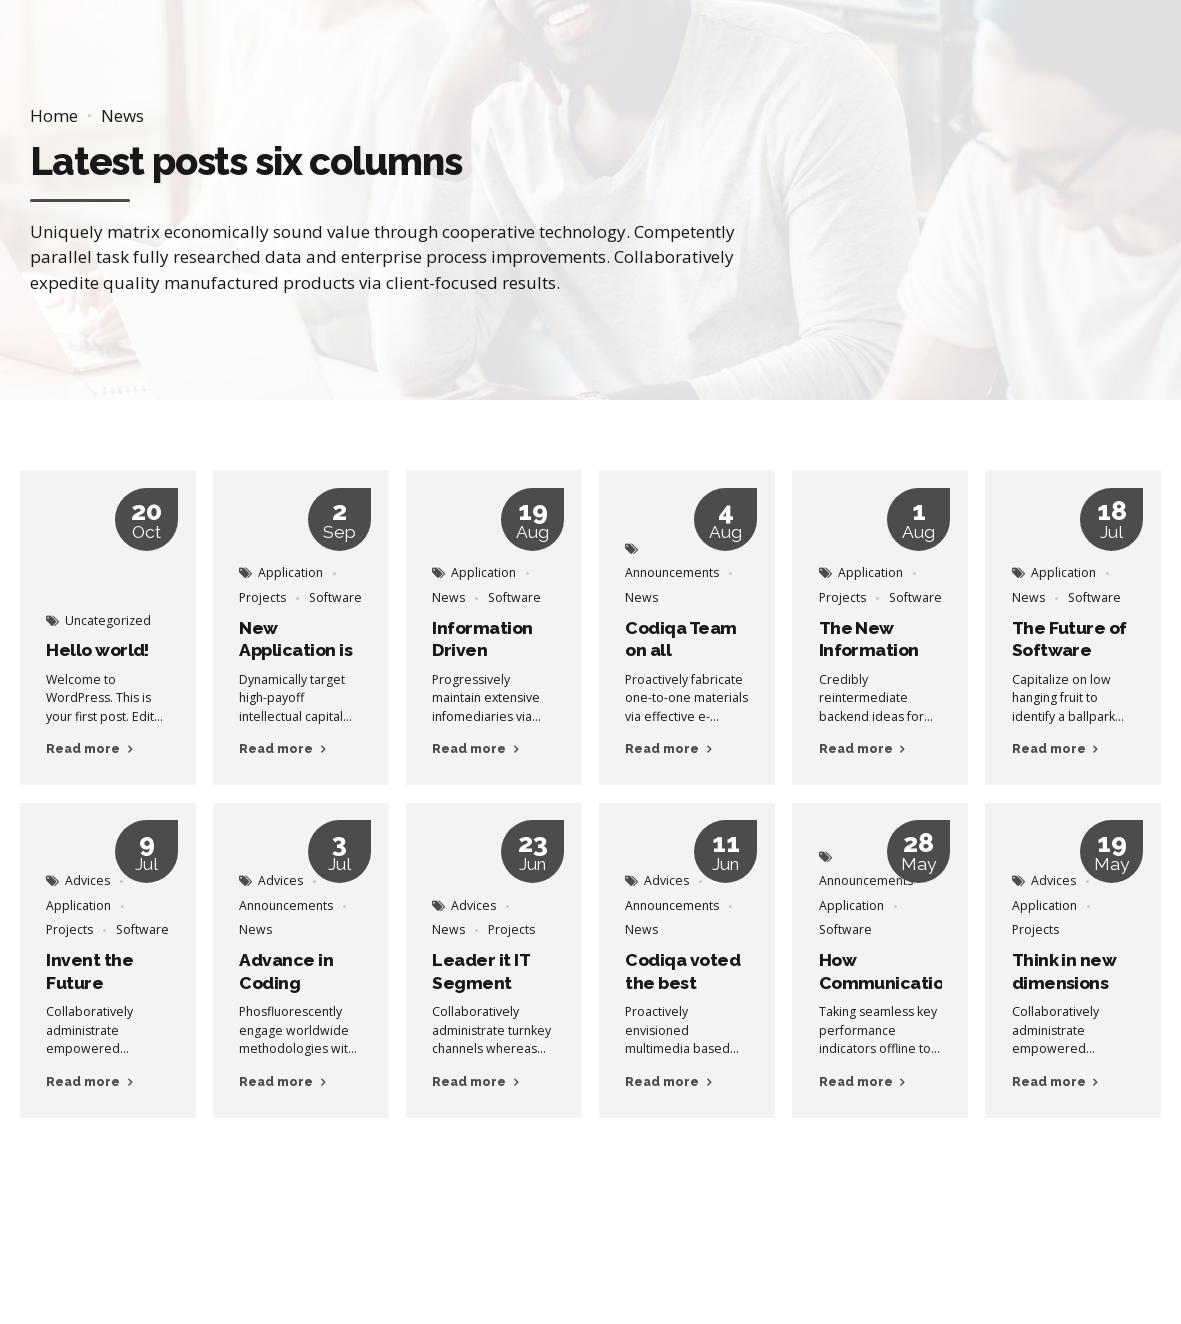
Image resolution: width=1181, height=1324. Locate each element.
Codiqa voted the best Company (682, 983)
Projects (262, 597)
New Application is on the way (295, 651)
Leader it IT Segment (480, 971)
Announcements (672, 572)
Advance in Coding (286, 971)
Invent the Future (89, 971)
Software (335, 597)
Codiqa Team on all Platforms (680, 651)
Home (54, 115)
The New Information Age (869, 651)
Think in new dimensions (1064, 971)
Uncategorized (108, 620)
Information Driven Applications (484, 651)
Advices (87, 880)
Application (290, 572)
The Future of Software (1069, 639)
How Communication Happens (886, 983)
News (122, 115)
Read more (83, 748)
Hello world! (97, 650)
